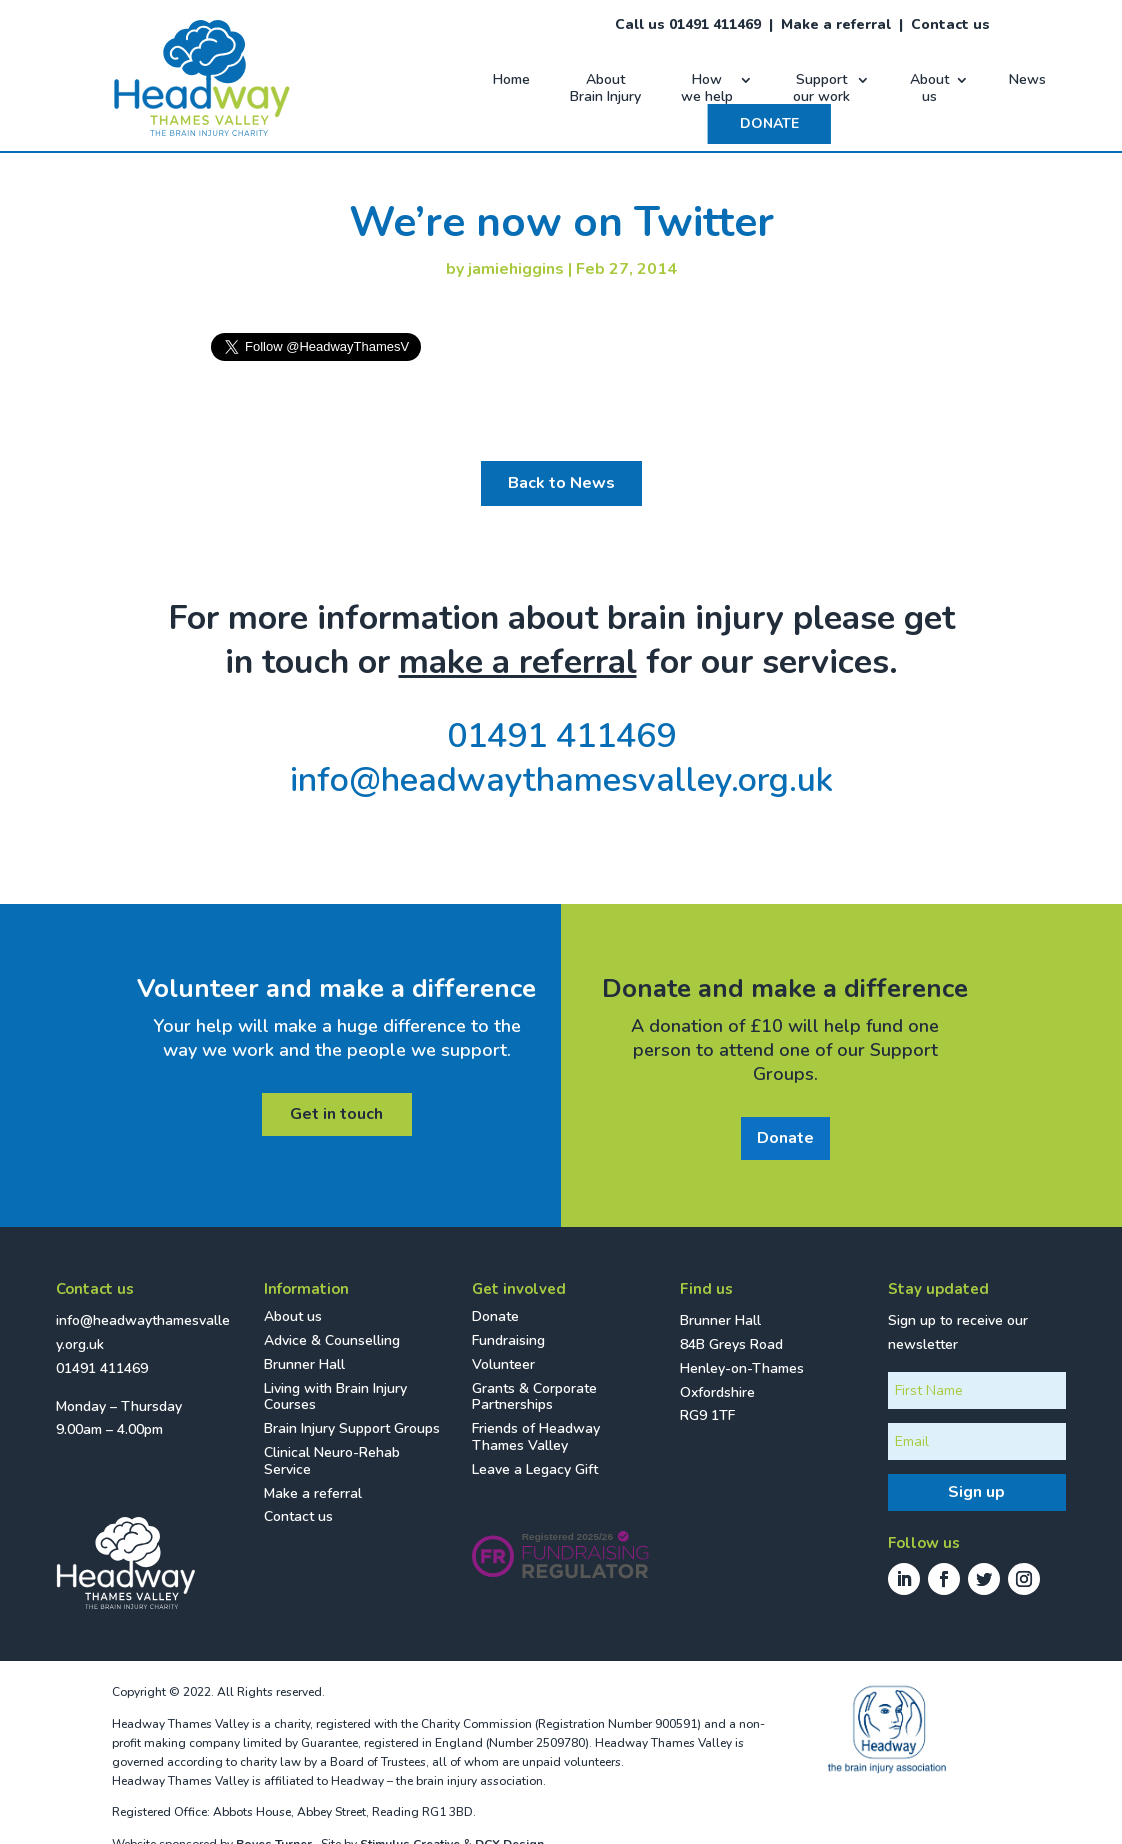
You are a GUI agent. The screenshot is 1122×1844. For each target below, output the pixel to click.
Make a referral (836, 24)
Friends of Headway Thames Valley (536, 1437)
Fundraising (508, 1340)
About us (293, 1316)
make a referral (518, 662)
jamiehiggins (516, 269)
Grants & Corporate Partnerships (534, 1397)
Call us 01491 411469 (688, 24)
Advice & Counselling (332, 1340)
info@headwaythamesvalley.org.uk (561, 780)
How (707, 89)
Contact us (950, 24)
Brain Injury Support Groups (352, 1428)
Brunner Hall (304, 1364)
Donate (785, 1138)
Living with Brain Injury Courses (335, 1397)
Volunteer (503, 1364)
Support (821, 89)
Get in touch (336, 1114)
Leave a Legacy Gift (535, 1469)
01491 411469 (561, 736)
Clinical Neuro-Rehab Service (332, 1461)
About (605, 89)
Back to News (561, 483)
